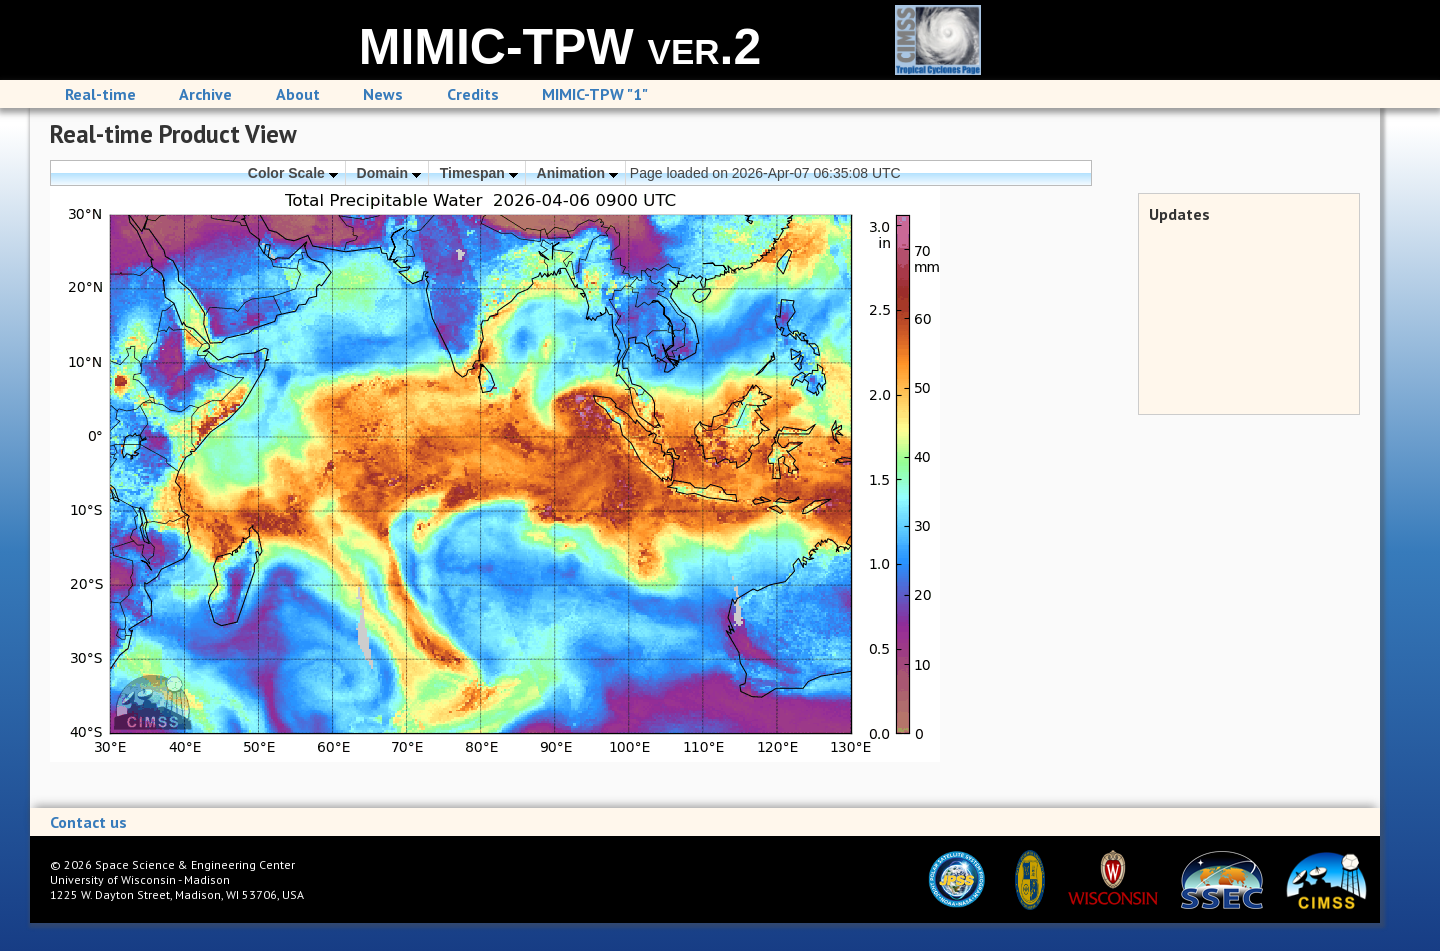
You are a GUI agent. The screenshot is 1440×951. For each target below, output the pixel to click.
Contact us (88, 822)
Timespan (479, 173)
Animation (577, 173)
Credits (473, 94)
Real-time (100, 94)
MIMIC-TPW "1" (595, 94)
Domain (389, 173)
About (298, 94)
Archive (205, 94)
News (383, 94)
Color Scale (293, 173)
